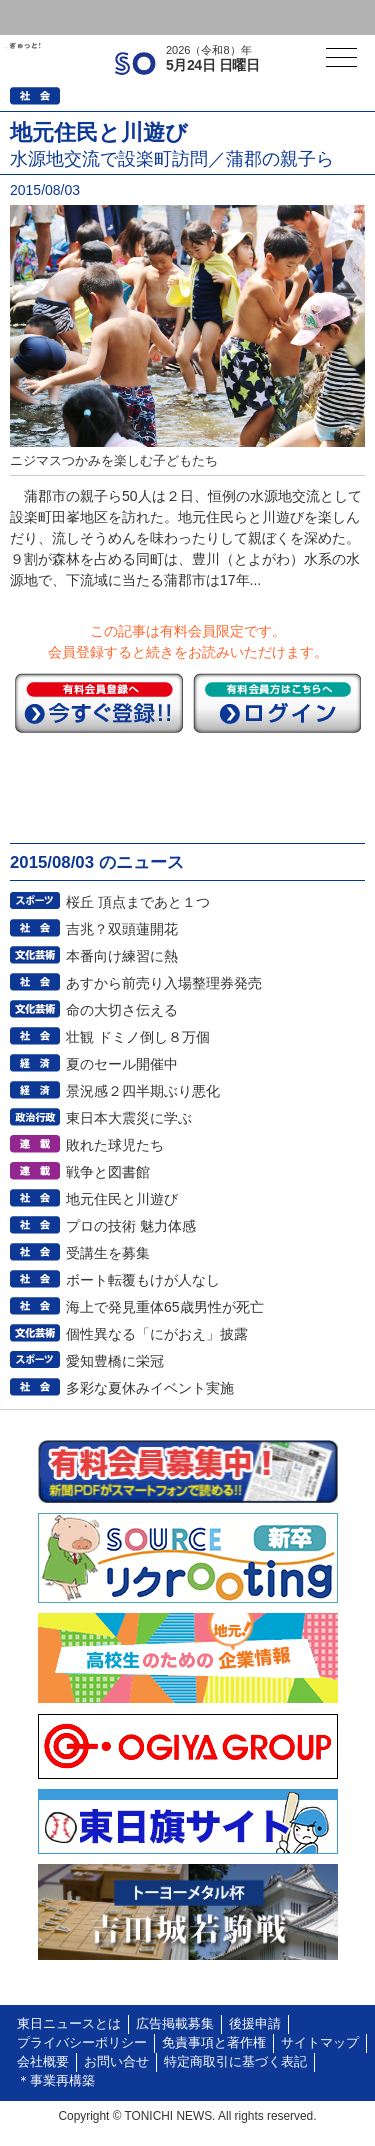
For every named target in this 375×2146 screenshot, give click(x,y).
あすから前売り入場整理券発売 (164, 983)
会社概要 (43, 2062)
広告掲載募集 (175, 2024)
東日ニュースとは (69, 2024)
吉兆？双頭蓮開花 (122, 929)
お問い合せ (116, 2062)
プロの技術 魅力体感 (131, 1226)
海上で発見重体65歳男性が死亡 (165, 1307)
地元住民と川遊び (122, 1199)
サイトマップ (320, 2043)
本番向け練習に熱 (122, 956)
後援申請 (255, 2024)
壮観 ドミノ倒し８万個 (138, 1037)
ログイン (56, 17)
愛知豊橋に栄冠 (115, 1361)
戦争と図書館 (108, 1172)
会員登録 (154, 17)
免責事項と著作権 (214, 2043)
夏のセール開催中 (122, 1064)
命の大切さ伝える (122, 1010)
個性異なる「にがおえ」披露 (157, 1334)
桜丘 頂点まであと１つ (138, 902)
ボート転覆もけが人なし (143, 1280)
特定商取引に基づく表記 (235, 2062)
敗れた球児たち (115, 1145)
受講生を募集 (108, 1253)
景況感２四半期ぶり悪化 (143, 1091)
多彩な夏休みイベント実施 (150, 1388)
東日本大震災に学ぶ (129, 1118)
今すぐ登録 (99, 703)
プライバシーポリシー (82, 2043)
